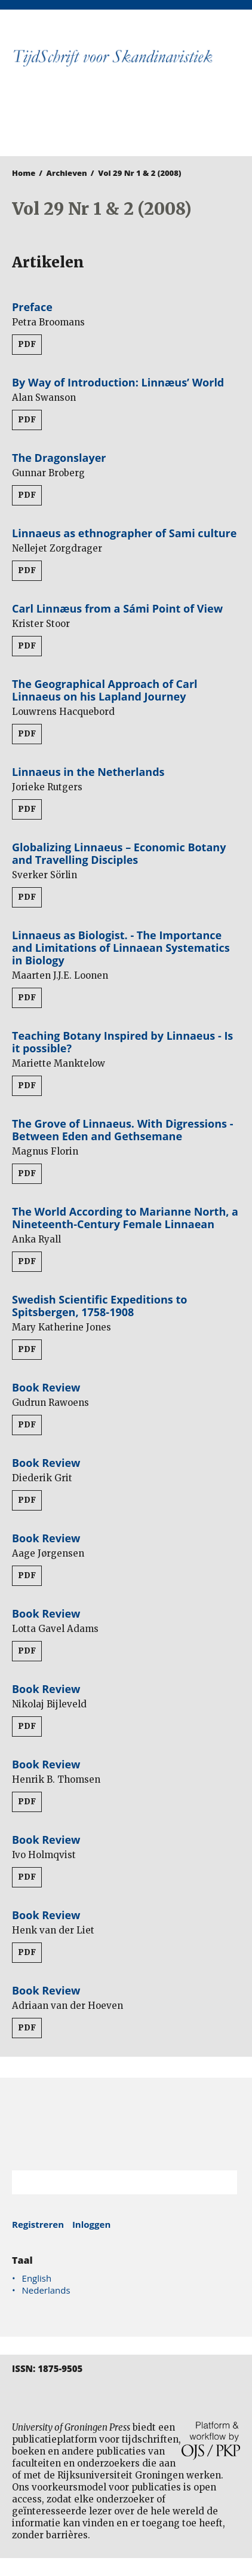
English (37, 2278)
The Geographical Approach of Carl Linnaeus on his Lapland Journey (105, 690)
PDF (27, 344)
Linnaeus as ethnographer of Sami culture (124, 533)
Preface (32, 307)
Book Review (46, 1387)
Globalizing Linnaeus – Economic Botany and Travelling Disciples (119, 853)
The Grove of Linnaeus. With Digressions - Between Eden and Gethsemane (122, 1129)
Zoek (222, 2182)
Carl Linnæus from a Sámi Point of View (117, 608)
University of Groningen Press (120, 123)
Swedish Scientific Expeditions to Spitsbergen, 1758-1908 (99, 1305)
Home (23, 173)
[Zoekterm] (109, 2182)
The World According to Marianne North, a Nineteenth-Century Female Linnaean (125, 1217)
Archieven (67, 173)
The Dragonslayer (59, 457)
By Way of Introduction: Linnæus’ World (118, 382)
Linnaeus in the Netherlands (88, 772)
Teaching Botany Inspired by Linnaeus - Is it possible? (122, 1041)
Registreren (38, 2224)
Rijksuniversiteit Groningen (126, 2124)
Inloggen (91, 2224)
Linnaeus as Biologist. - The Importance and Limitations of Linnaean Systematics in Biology (121, 947)
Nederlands (46, 2290)
